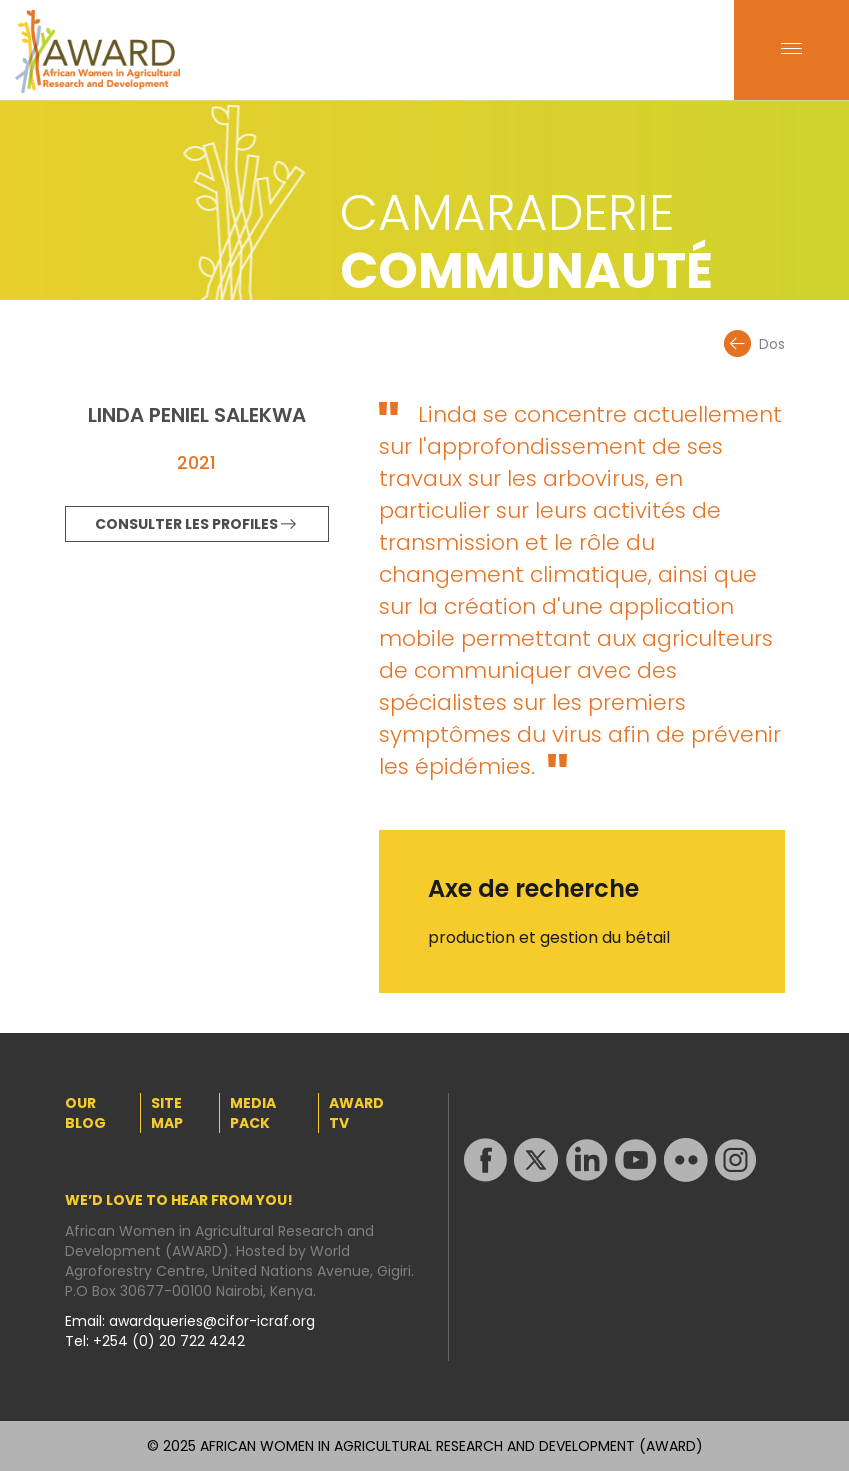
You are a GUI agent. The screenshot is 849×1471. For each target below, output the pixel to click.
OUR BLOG (85, 1113)
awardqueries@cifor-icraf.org (212, 1321)
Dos (772, 344)
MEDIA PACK (253, 1113)
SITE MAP (167, 1113)
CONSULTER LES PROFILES (186, 524)
